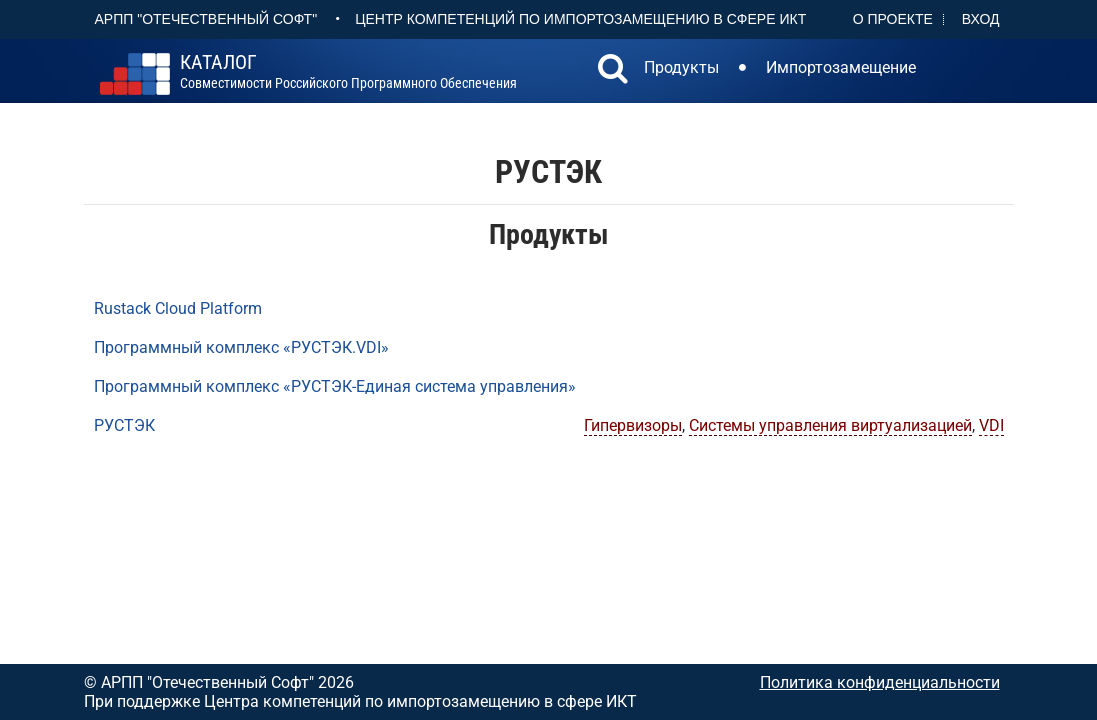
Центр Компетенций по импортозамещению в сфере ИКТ (580, 19)
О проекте (893, 19)
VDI (991, 425)
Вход (981, 19)
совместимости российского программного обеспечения (348, 72)
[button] (613, 71)
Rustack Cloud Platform (178, 308)
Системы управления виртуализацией (830, 425)
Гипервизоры (633, 425)
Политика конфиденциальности (880, 682)
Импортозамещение (841, 67)
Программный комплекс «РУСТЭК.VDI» (241, 347)
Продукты (681, 67)
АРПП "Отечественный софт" (206, 19)
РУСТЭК (124, 425)
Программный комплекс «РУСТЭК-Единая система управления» (335, 386)
